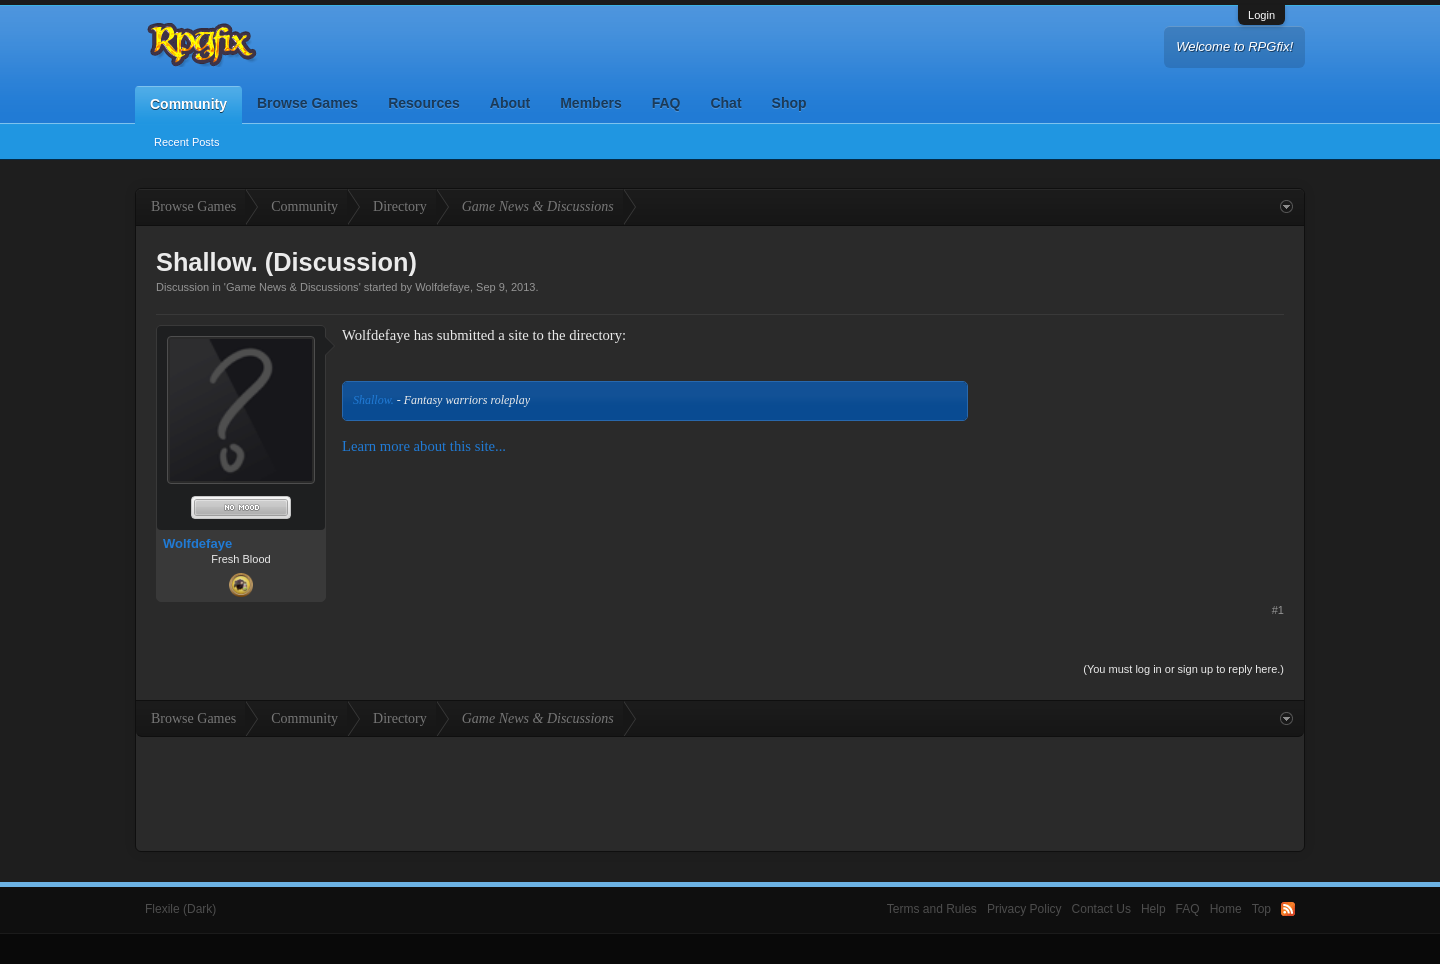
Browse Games (307, 103)
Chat (725, 103)
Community (188, 104)
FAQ (666, 103)
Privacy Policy (1024, 909)
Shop (789, 103)
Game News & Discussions (292, 287)
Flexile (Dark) (180, 909)
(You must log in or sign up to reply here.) (1183, 669)
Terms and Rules (932, 909)
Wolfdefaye (442, 287)
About (510, 103)
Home (1226, 909)
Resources (424, 103)
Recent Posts (186, 142)
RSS (1288, 909)
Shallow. (373, 400)
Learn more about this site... (424, 446)
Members (590, 103)
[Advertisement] (1134, 450)
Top (1261, 909)
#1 (1278, 610)
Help (1153, 909)
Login (1261, 15)
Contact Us (1101, 909)
